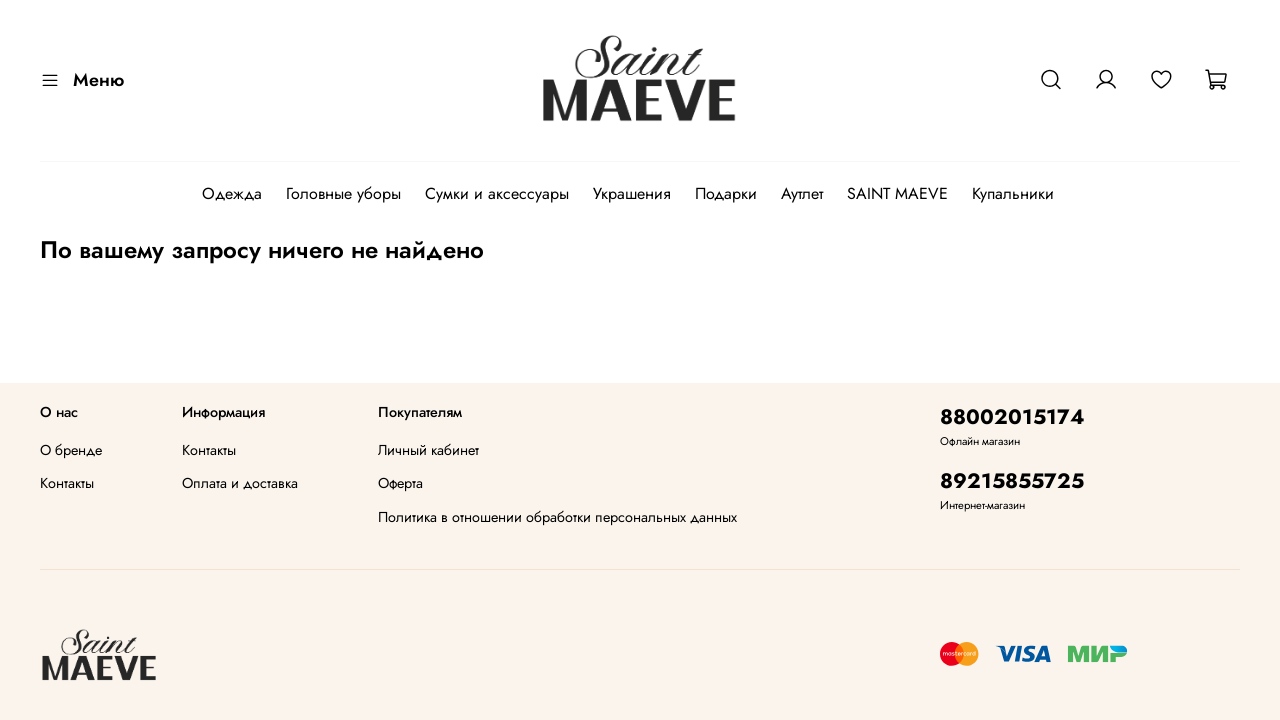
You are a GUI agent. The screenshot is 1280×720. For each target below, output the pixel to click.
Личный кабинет (428, 450)
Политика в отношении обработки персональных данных (557, 517)
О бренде (71, 450)
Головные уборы (343, 193)
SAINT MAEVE (897, 193)
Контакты (67, 483)
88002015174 (1012, 417)
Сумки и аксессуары (497, 193)
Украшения (632, 193)
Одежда (232, 193)
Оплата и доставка (240, 483)
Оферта (400, 483)
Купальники (1013, 193)
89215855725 (1012, 481)
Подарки (726, 193)
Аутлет (802, 193)
